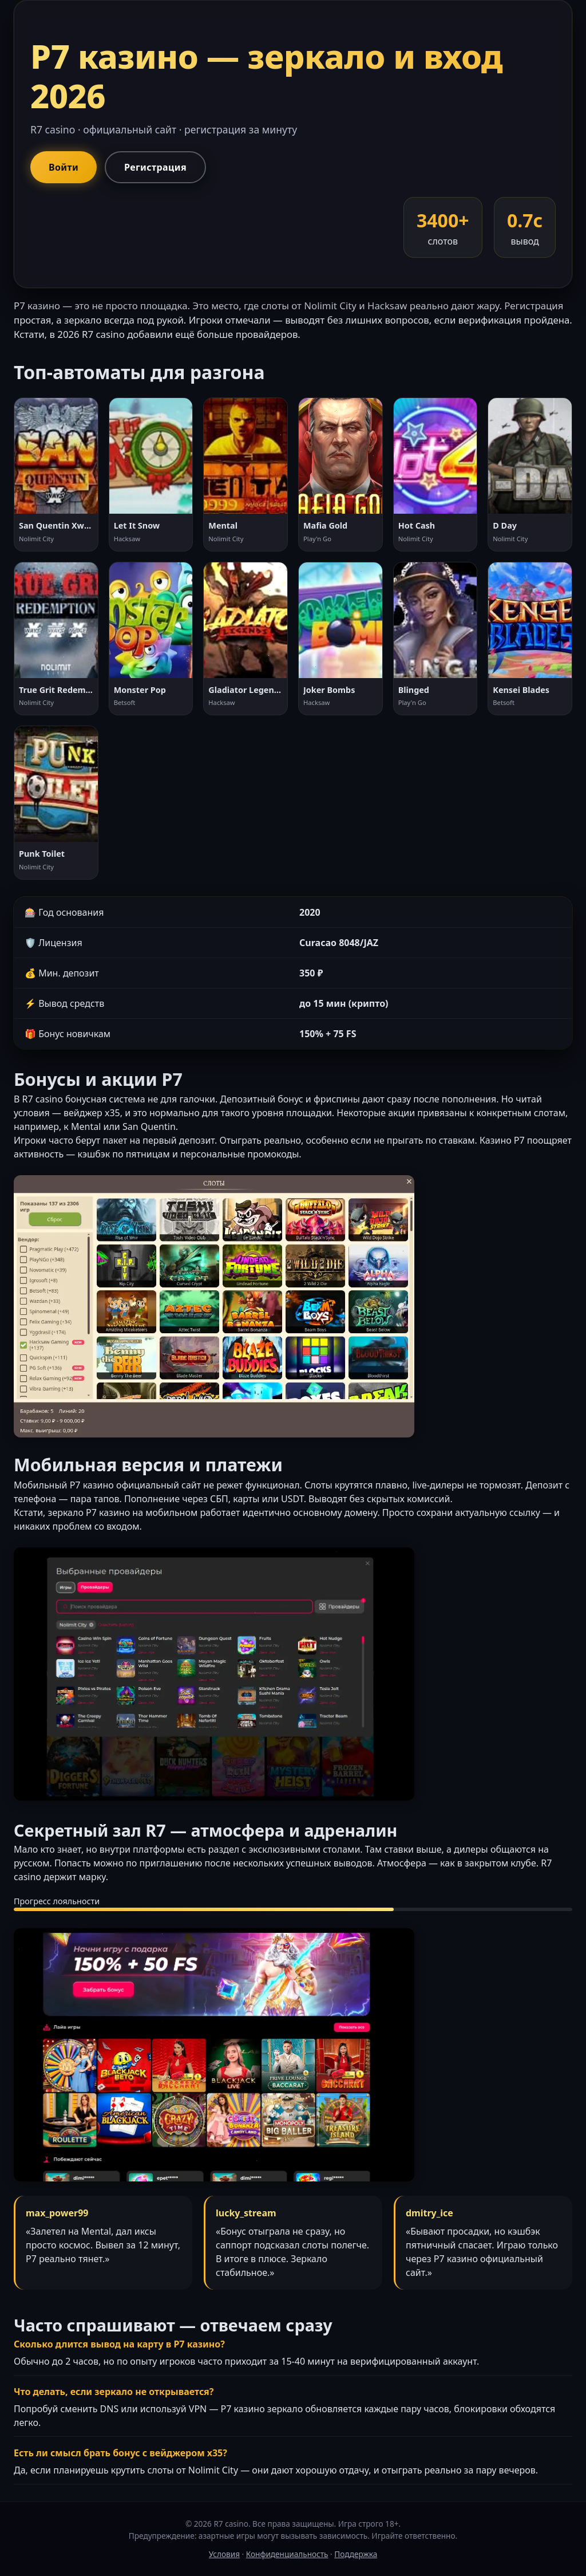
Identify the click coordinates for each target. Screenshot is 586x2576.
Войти (63, 167)
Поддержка (355, 2554)
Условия (224, 2554)
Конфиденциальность (287, 2554)
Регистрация (155, 167)
